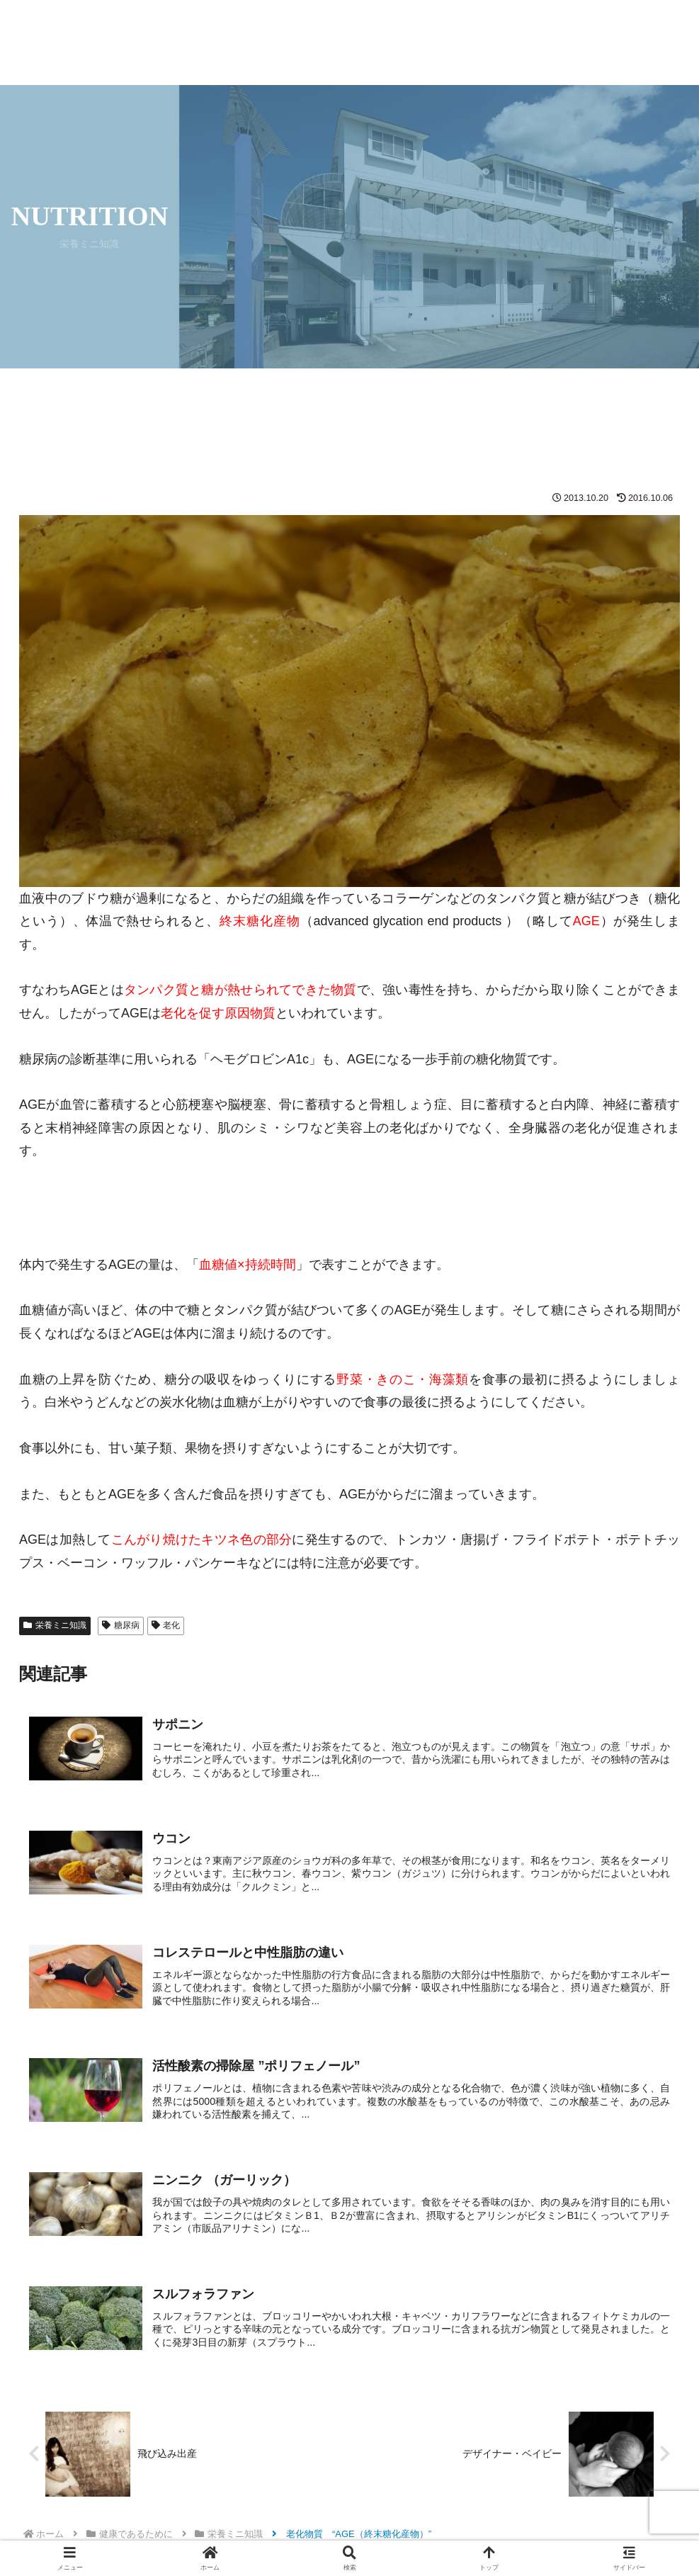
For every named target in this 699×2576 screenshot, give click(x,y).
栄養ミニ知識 (54, 1625)
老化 (166, 1625)
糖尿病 (121, 1625)
